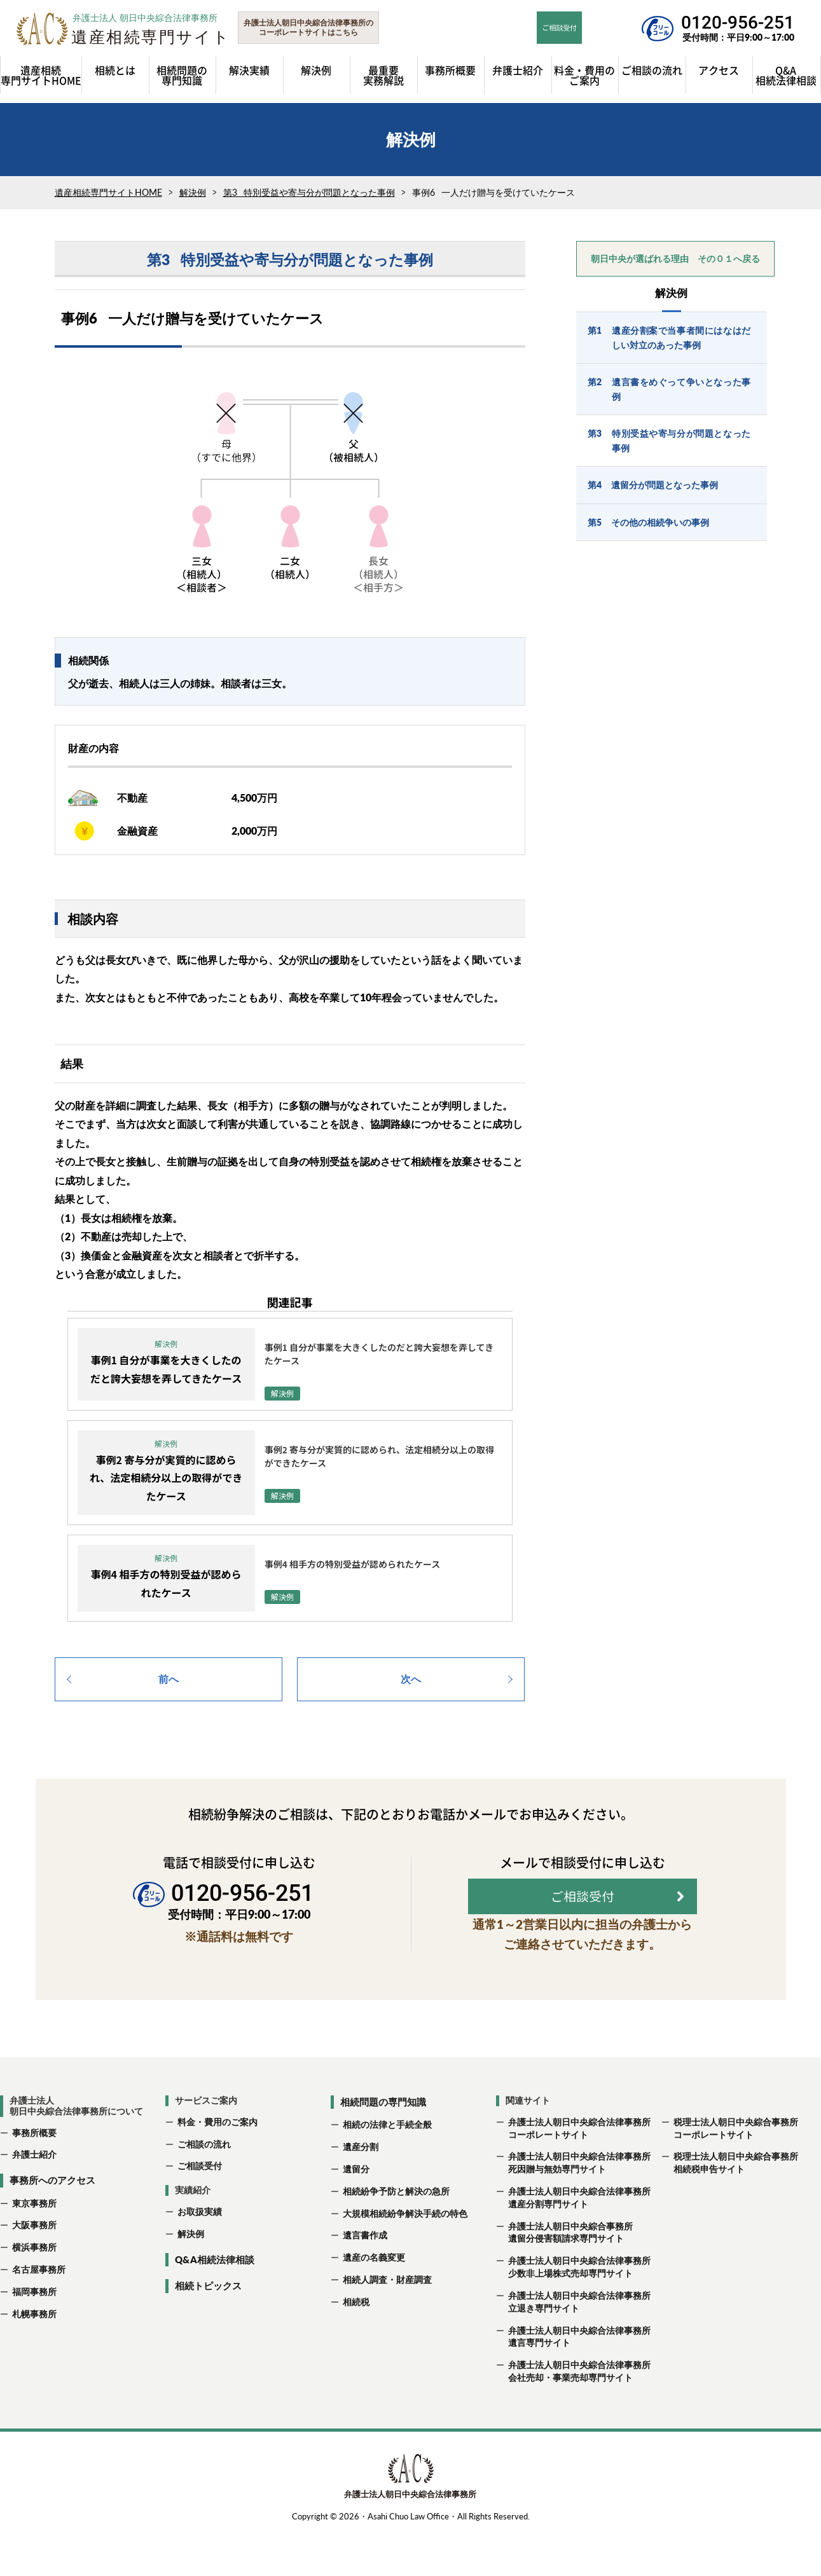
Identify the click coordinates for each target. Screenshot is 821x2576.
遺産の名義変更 (374, 2300)
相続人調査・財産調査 (387, 2322)
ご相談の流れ (204, 2186)
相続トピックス (208, 2328)
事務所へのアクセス (52, 2223)
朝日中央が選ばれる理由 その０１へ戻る (675, 264)
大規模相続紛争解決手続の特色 (405, 2256)
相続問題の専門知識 (383, 2144)
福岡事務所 (34, 2334)
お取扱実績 (199, 2254)
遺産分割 (360, 2189)
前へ (168, 1685)
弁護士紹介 (34, 2197)
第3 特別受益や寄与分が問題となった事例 (309, 198)
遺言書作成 (365, 2278)
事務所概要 (34, 2175)
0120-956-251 (737, 22)
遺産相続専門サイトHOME (108, 198)
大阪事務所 (34, 2268)
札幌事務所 (34, 2356)
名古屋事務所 (39, 2312)
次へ (411, 1685)
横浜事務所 (34, 2290)
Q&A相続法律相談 (214, 2302)
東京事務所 (34, 2245)
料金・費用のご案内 (217, 2164)
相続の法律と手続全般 (387, 2167)
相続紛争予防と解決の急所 (396, 2233)
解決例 (192, 198)
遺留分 (356, 2211)
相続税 (356, 2344)
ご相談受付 (199, 2208)
